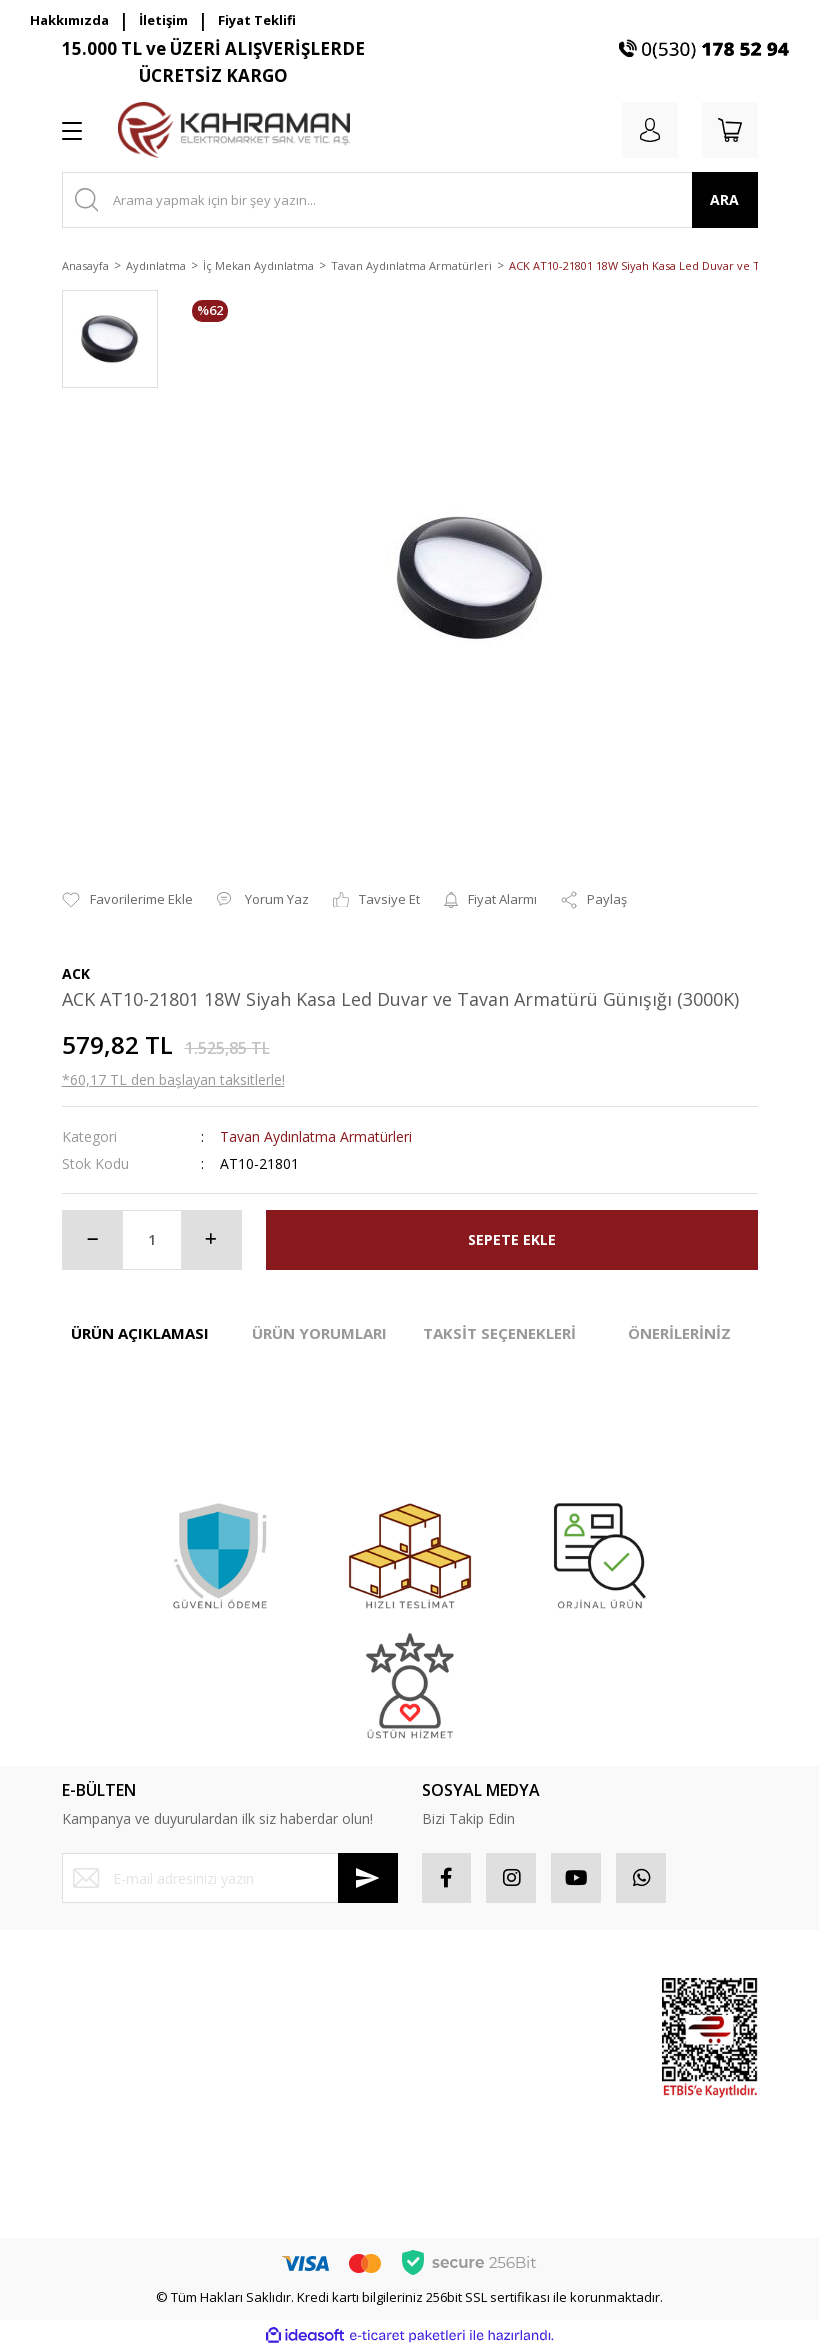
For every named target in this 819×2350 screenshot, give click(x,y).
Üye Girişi (90, 2031)
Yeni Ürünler (579, 2160)
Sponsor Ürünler (568, 2005)
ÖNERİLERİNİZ (679, 1333)
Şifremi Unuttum (110, 2066)
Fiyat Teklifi (257, 20)
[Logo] (234, 130)
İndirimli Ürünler (566, 2115)
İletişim (163, 20)
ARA (724, 199)
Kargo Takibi (99, 2173)
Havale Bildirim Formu (127, 2137)
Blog (255, 2157)
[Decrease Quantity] (93, 1240)
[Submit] (368, 1878)
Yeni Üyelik (95, 1995)
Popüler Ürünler (566, 2060)
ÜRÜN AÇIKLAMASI (140, 1333)
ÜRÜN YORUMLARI (319, 1333)
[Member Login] (650, 130)
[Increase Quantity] (211, 1240)
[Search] (410, 200)
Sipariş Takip (460, 2031)
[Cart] (730, 130)
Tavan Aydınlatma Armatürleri (316, 1136)
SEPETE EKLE (512, 1239)
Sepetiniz (450, 2102)
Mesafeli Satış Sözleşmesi (284, 2005)
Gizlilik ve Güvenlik (299, 2050)
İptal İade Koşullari (298, 2086)
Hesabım (449, 1995)
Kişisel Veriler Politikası (311, 2121)
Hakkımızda (69, 20)
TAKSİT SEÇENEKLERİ (499, 1333)
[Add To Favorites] (127, 900)
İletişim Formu (103, 2102)
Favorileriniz (459, 2066)
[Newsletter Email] (230, 1878)
